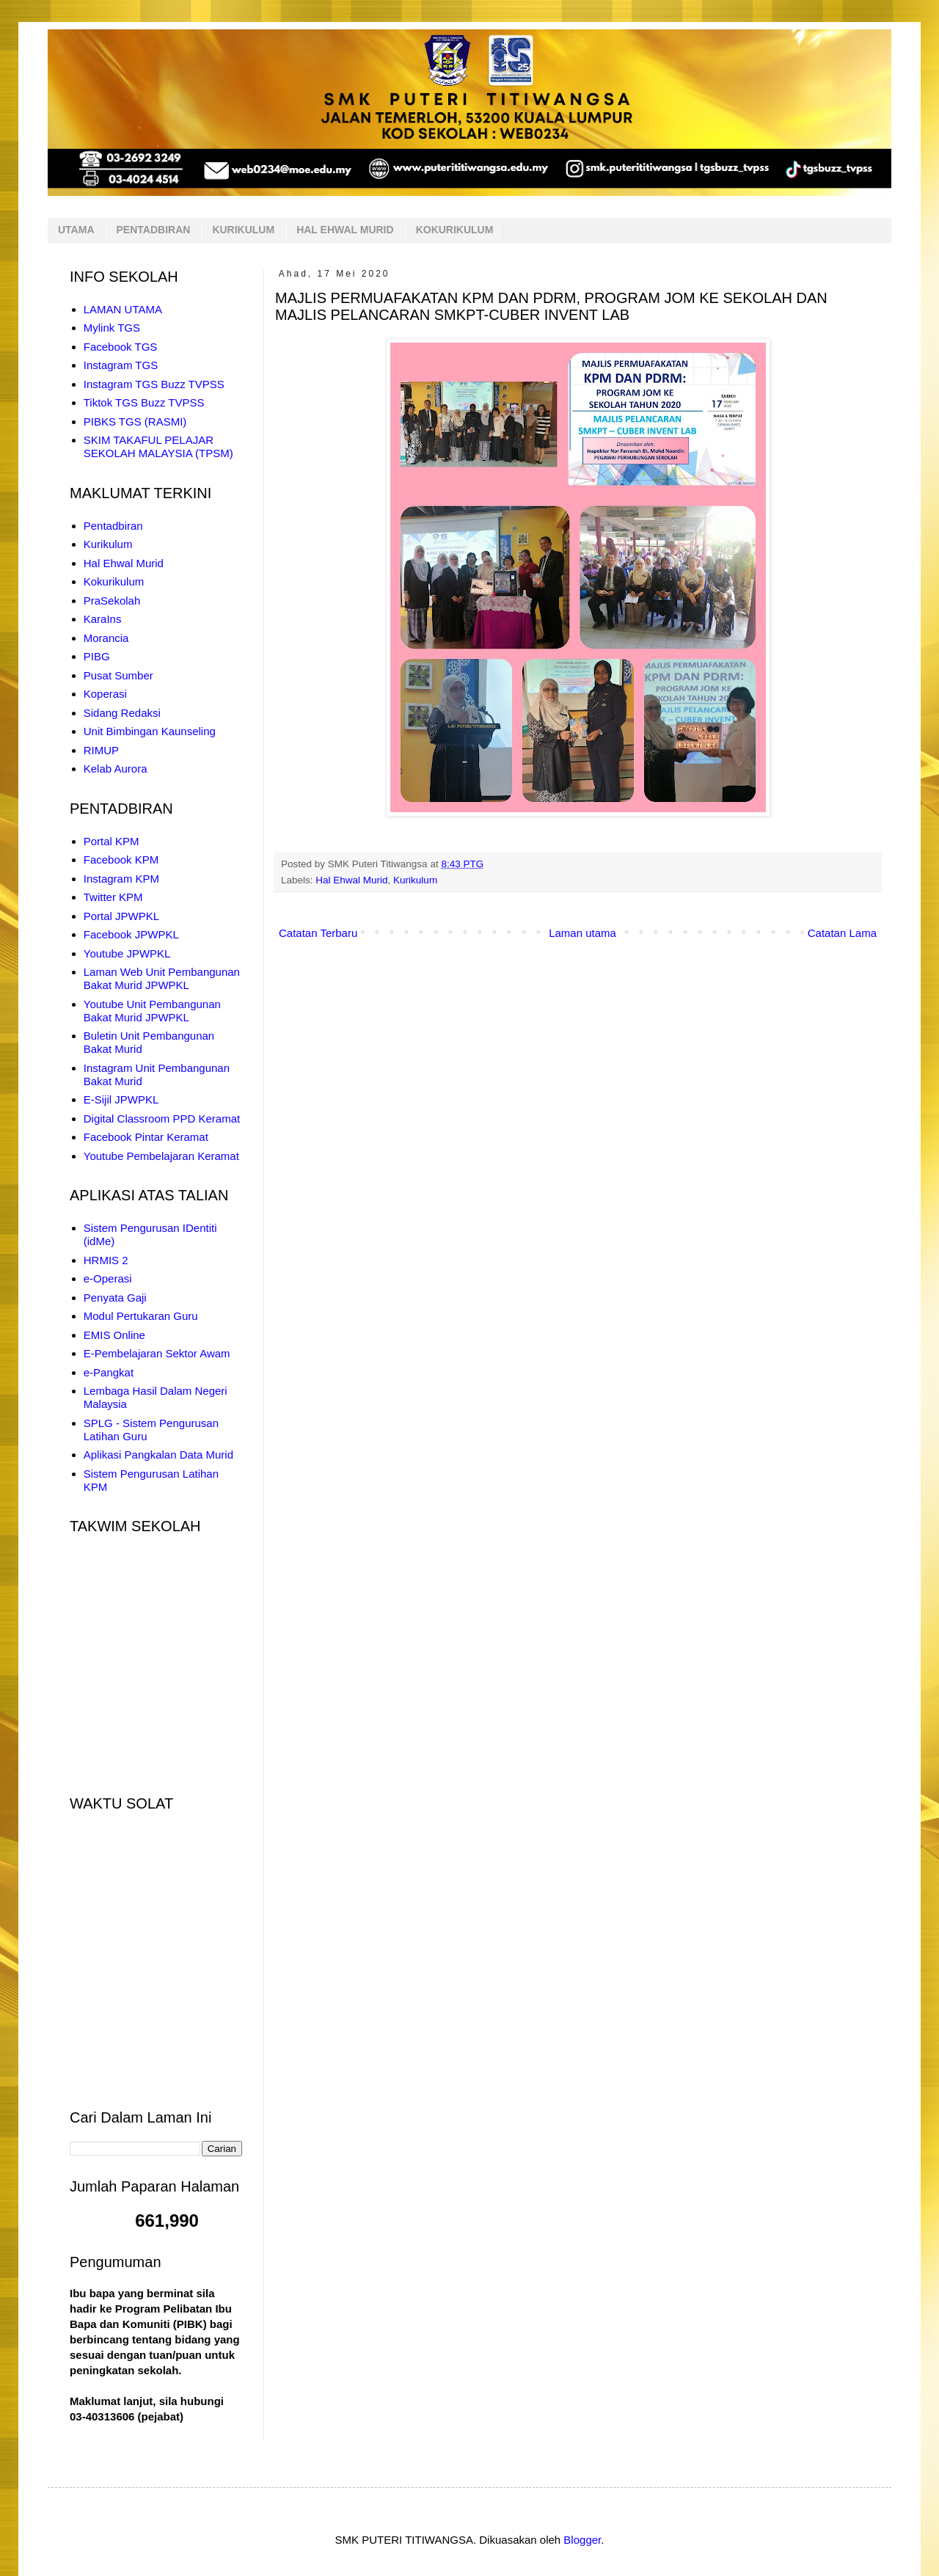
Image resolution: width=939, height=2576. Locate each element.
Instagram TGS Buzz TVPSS (154, 384)
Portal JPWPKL (121, 916)
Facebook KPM (121, 859)
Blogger (582, 2539)
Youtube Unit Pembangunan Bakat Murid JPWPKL (152, 1011)
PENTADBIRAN (154, 230)
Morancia (106, 638)
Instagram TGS (121, 365)
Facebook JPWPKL (131, 934)
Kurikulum (415, 880)
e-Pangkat (109, 1372)
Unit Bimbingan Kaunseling (150, 731)
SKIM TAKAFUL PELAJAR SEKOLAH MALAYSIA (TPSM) (158, 446)
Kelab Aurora (115, 768)
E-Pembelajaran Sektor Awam (157, 1353)
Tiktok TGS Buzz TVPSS (144, 402)
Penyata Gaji (115, 1297)
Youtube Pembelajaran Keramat (161, 1156)
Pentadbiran (113, 525)
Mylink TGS (112, 327)
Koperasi (105, 693)
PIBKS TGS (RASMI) (135, 421)
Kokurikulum (114, 581)
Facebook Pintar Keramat (146, 1137)
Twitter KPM (113, 897)
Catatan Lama (842, 933)
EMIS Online (114, 1335)
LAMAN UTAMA (123, 309)
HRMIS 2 (106, 1260)
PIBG (97, 656)
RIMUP (101, 750)
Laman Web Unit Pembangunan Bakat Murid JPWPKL (162, 978)
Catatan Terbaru (318, 933)
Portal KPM (111, 841)
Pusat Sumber (118, 675)
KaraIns (103, 619)
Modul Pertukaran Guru (141, 1316)
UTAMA (76, 230)
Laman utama (582, 933)
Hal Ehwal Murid (351, 880)
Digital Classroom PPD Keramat (162, 1118)
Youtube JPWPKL (127, 953)
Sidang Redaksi (122, 713)
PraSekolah (112, 600)
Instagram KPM (121, 878)
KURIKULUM (243, 230)
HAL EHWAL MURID (344, 230)
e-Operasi (108, 1278)
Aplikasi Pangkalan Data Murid (158, 1454)
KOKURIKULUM (455, 230)
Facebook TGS (121, 346)
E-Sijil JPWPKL (121, 1099)
